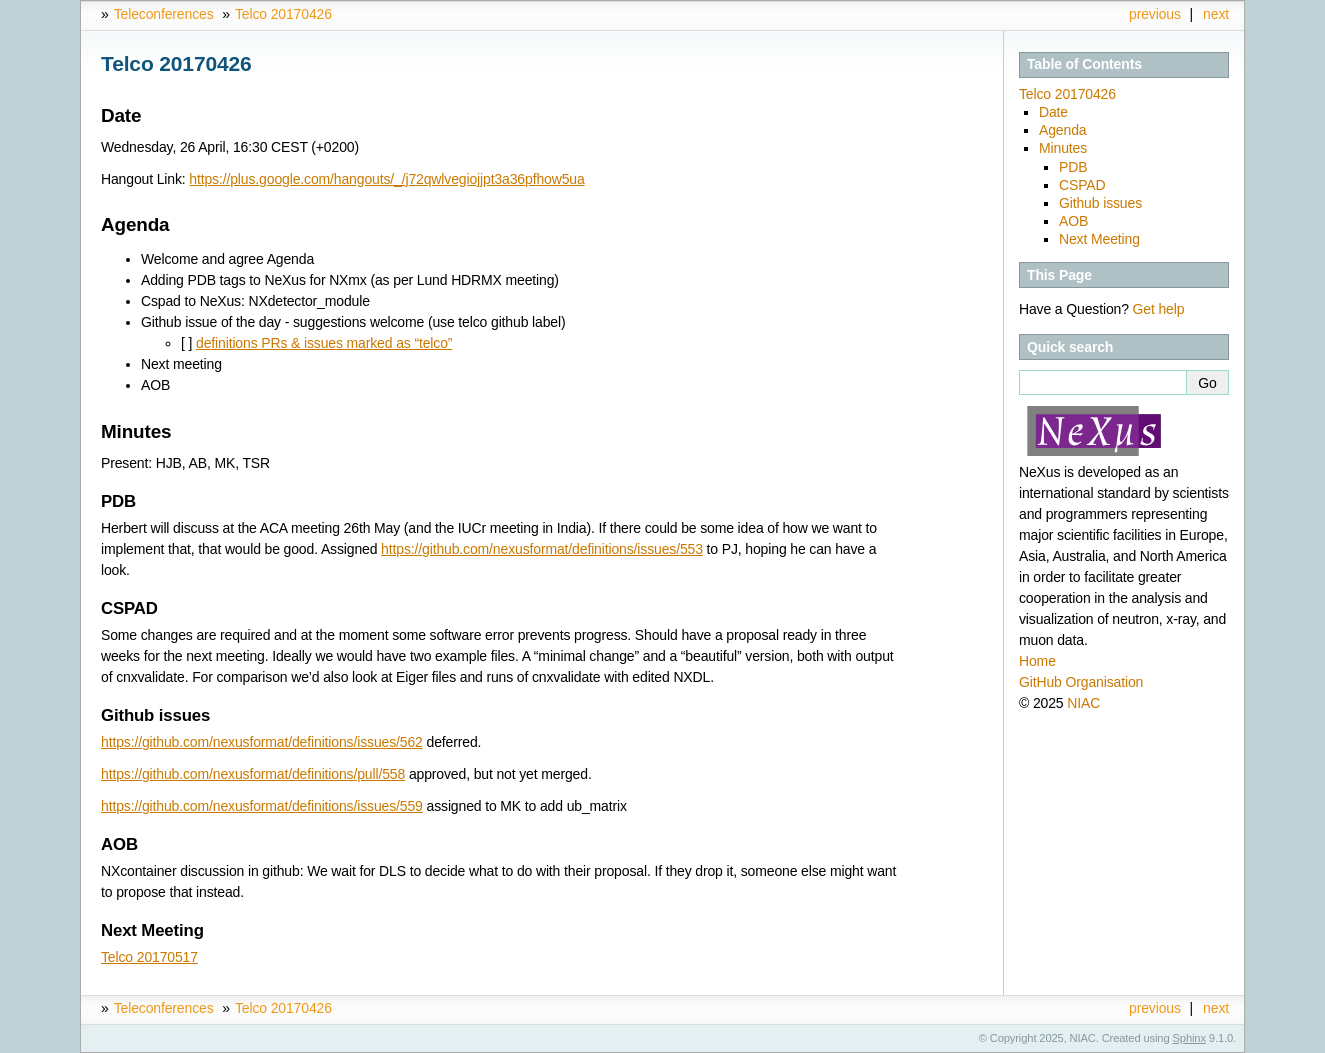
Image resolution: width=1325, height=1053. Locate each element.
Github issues (1100, 203)
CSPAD (1082, 185)
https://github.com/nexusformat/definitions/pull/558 (253, 774)
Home (1037, 661)
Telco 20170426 (283, 14)
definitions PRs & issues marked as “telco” (324, 343)
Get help (1159, 309)
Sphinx (1189, 1038)
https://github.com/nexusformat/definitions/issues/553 (542, 549)
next (1216, 14)
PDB (1073, 167)
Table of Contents (1084, 64)
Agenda (1062, 130)
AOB (1073, 221)
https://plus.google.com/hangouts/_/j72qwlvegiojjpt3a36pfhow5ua (386, 179)
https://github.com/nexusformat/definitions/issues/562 (262, 742)
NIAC (1083, 703)
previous (1155, 14)
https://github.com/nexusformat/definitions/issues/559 (262, 806)
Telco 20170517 (149, 957)
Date (1053, 112)
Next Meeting (1099, 239)
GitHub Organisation (1081, 682)
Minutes (1063, 148)
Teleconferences (164, 14)
